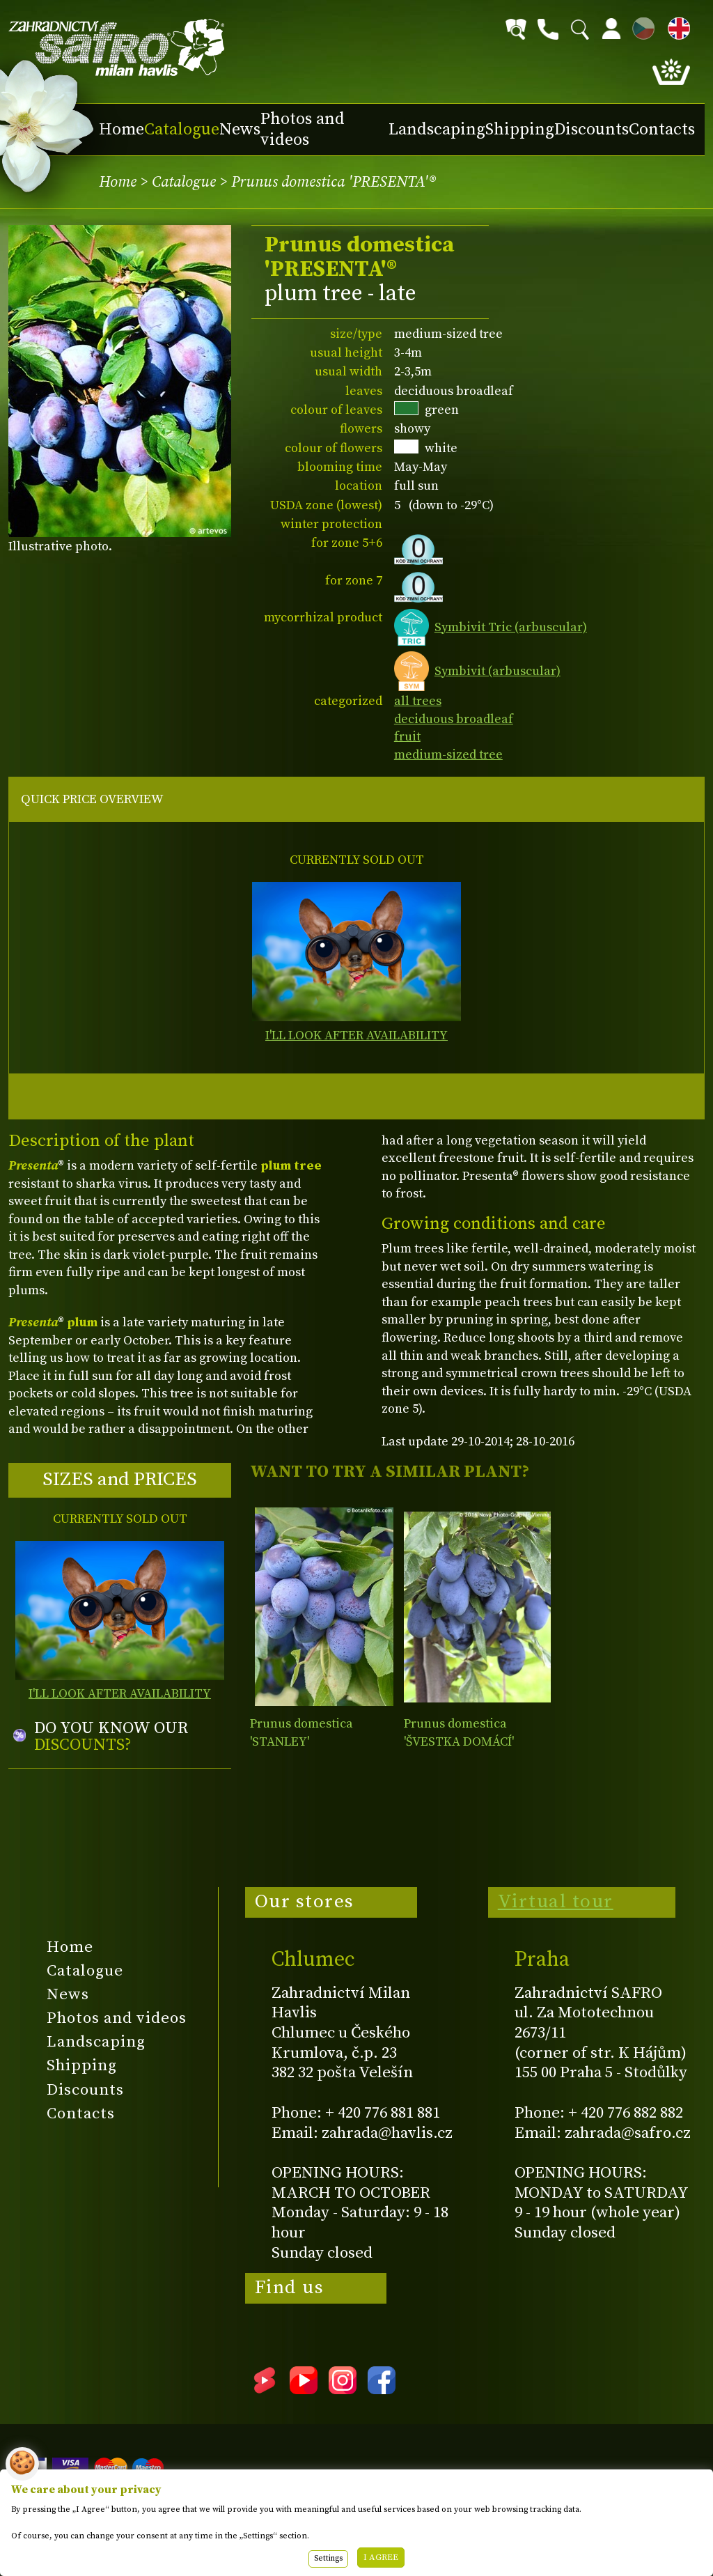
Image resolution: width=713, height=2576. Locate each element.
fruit (407, 737)
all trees (417, 701)
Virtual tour (555, 1902)
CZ (640, 26)
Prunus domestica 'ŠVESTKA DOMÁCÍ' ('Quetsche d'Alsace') (461, 1741)
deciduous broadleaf (453, 719)
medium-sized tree (448, 755)
